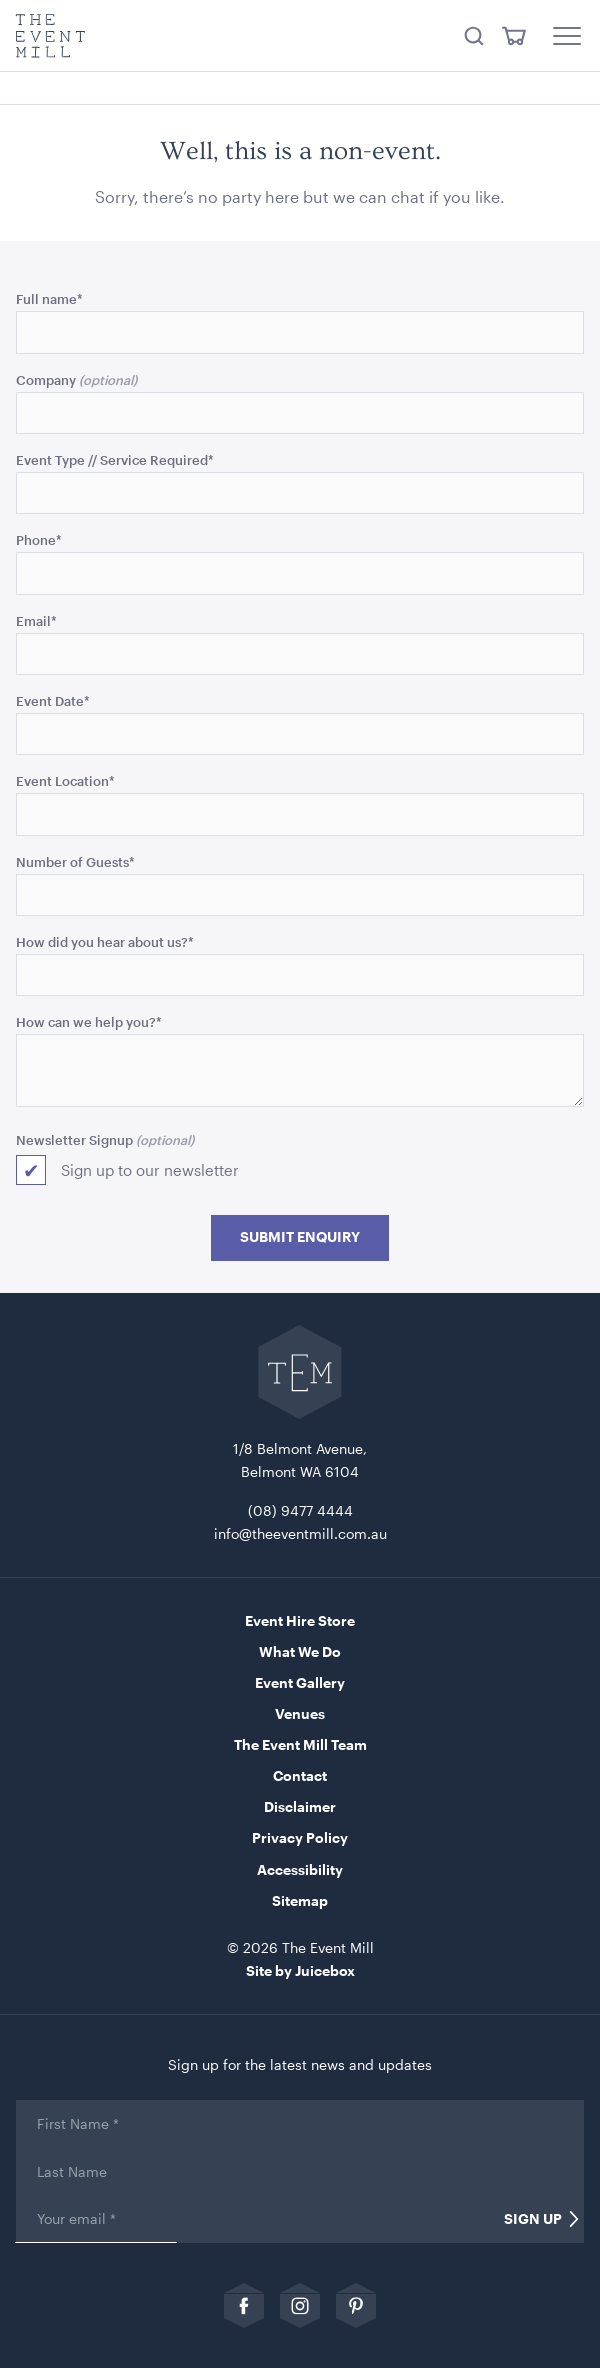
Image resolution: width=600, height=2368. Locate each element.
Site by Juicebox (300, 1970)
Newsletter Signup (74, 1139)
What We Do (300, 1651)
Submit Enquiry (300, 1237)
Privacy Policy (300, 1837)
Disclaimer (300, 1806)
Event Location (65, 780)
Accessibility (300, 1869)
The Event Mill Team (300, 1744)
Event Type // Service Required (115, 459)
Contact (300, 1775)
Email (36, 620)
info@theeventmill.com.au (300, 1533)
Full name (49, 298)
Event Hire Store (300, 1620)
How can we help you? (89, 1021)
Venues (300, 1713)
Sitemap (300, 1900)
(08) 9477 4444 (300, 1510)
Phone (39, 539)
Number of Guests (75, 861)
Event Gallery (300, 1682)
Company (46, 379)
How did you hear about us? (105, 941)
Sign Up (533, 2219)
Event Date (53, 700)
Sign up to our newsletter (150, 1170)
